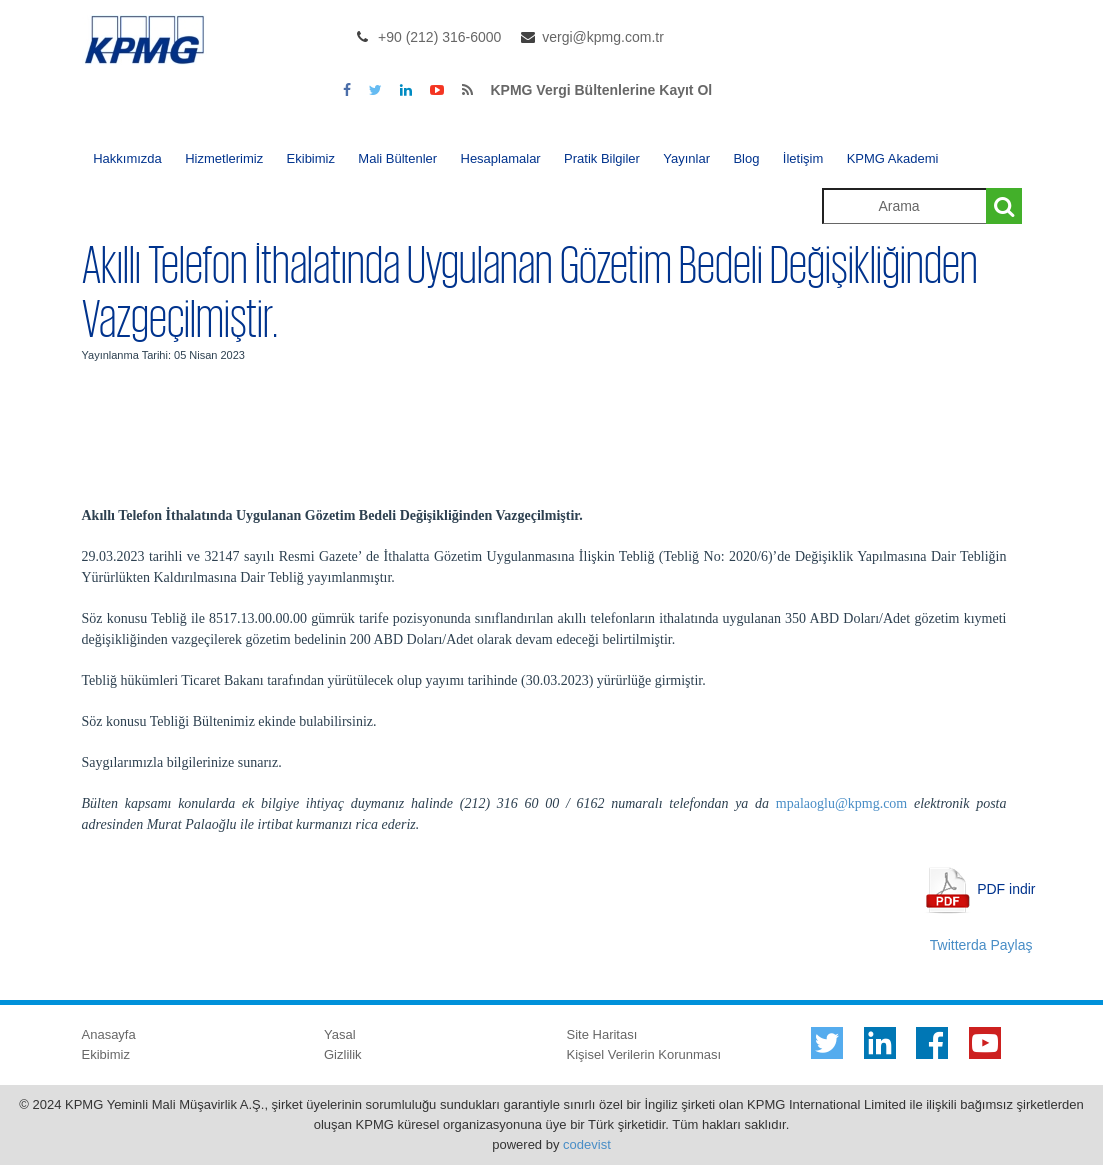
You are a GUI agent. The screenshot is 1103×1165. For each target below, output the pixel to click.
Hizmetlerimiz (224, 158)
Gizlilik (343, 1054)
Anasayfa (109, 1034)
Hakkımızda (127, 158)
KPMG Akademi (893, 158)
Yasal (340, 1034)
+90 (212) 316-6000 (439, 37)
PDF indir (1006, 888)
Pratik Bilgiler (602, 158)
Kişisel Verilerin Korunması (644, 1054)
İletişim (803, 158)
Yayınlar (686, 158)
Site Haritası (602, 1034)
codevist (587, 1144)
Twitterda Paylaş (981, 945)
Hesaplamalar (501, 158)
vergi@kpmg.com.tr (603, 37)
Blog (746, 158)
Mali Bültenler (397, 158)
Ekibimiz (311, 158)
